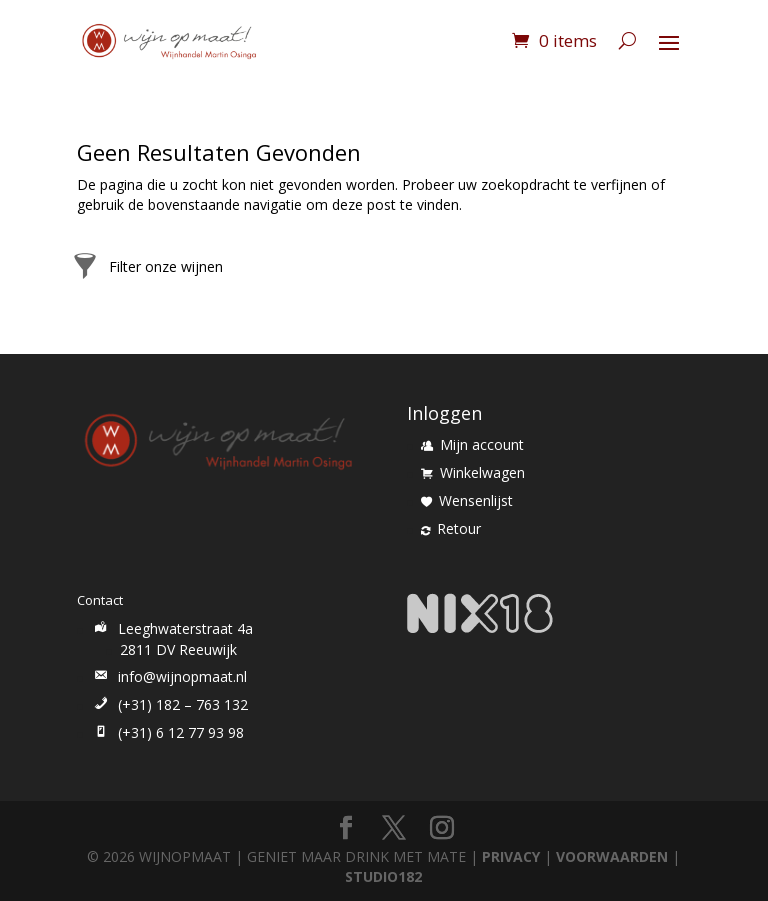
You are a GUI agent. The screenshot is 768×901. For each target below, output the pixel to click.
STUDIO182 (383, 876)
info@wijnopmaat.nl (169, 676)
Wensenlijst (467, 500)
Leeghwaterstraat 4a (172, 628)
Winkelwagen (473, 472)
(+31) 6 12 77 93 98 (167, 732)
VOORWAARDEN (612, 856)
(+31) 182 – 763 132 (169, 704)
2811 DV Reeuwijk (178, 649)
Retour (451, 528)
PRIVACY (511, 856)
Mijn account (472, 444)
